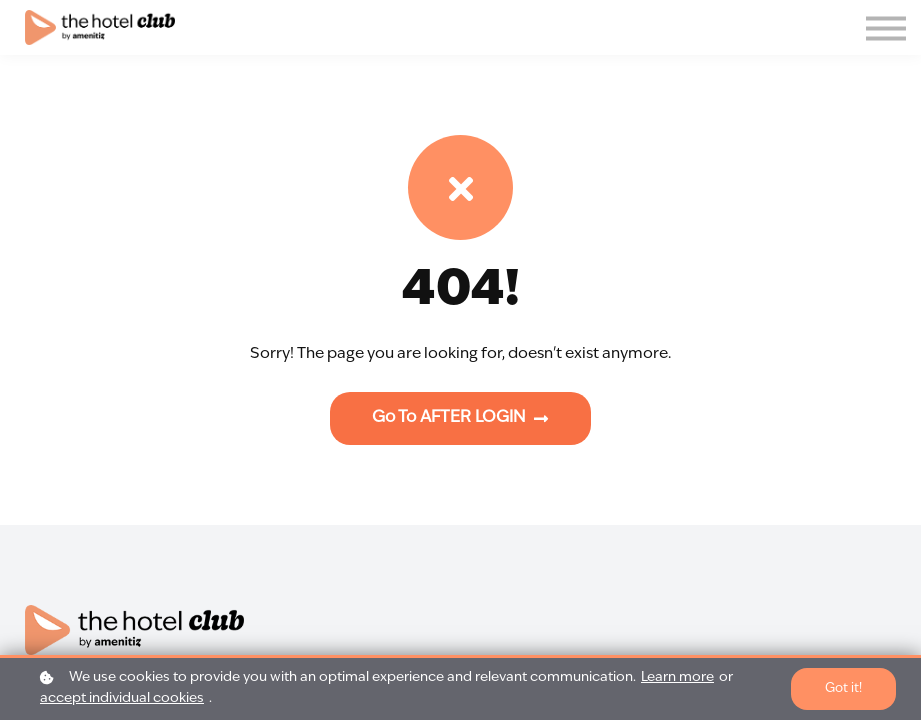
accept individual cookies (122, 698)
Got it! (843, 688)
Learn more (677, 677)
